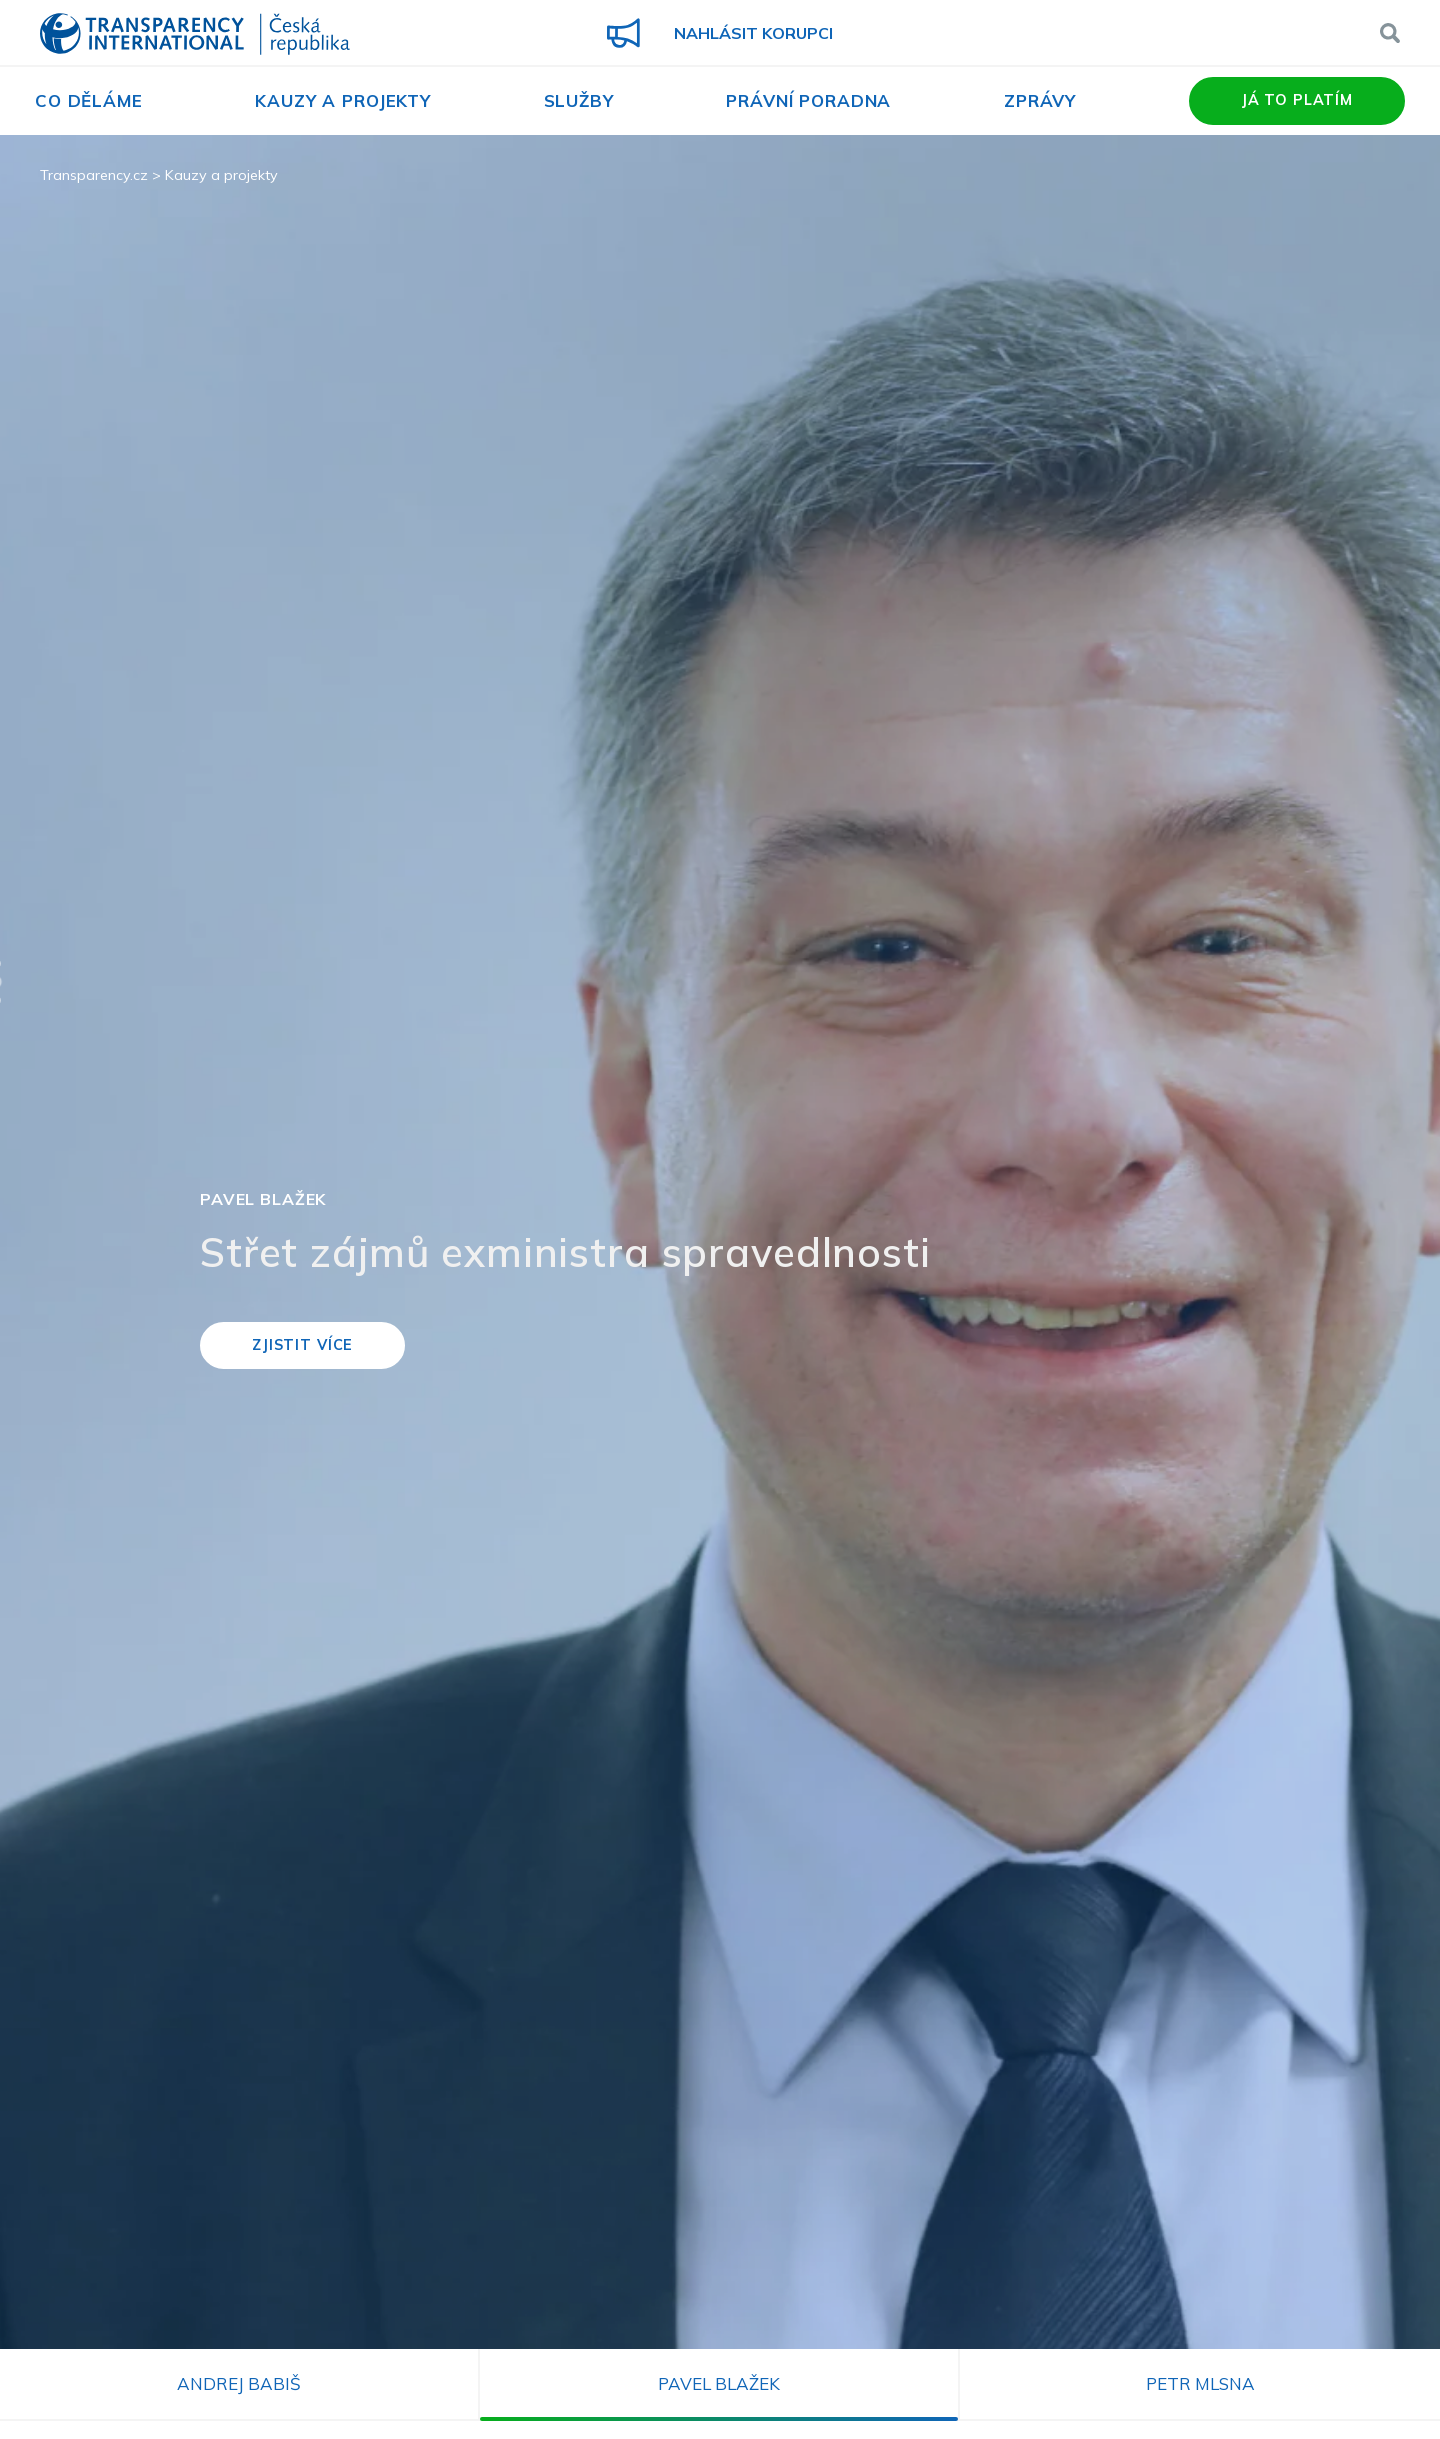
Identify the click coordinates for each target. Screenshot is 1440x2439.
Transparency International (195, 35)
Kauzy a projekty (343, 100)
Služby (579, 100)
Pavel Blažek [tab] (719, 2383)
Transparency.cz (94, 175)
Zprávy (1040, 100)
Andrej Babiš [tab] (239, 2383)
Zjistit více (302, 1345)
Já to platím (1297, 100)
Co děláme (89, 100)
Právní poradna (808, 100)
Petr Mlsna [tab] (1200, 2383)
